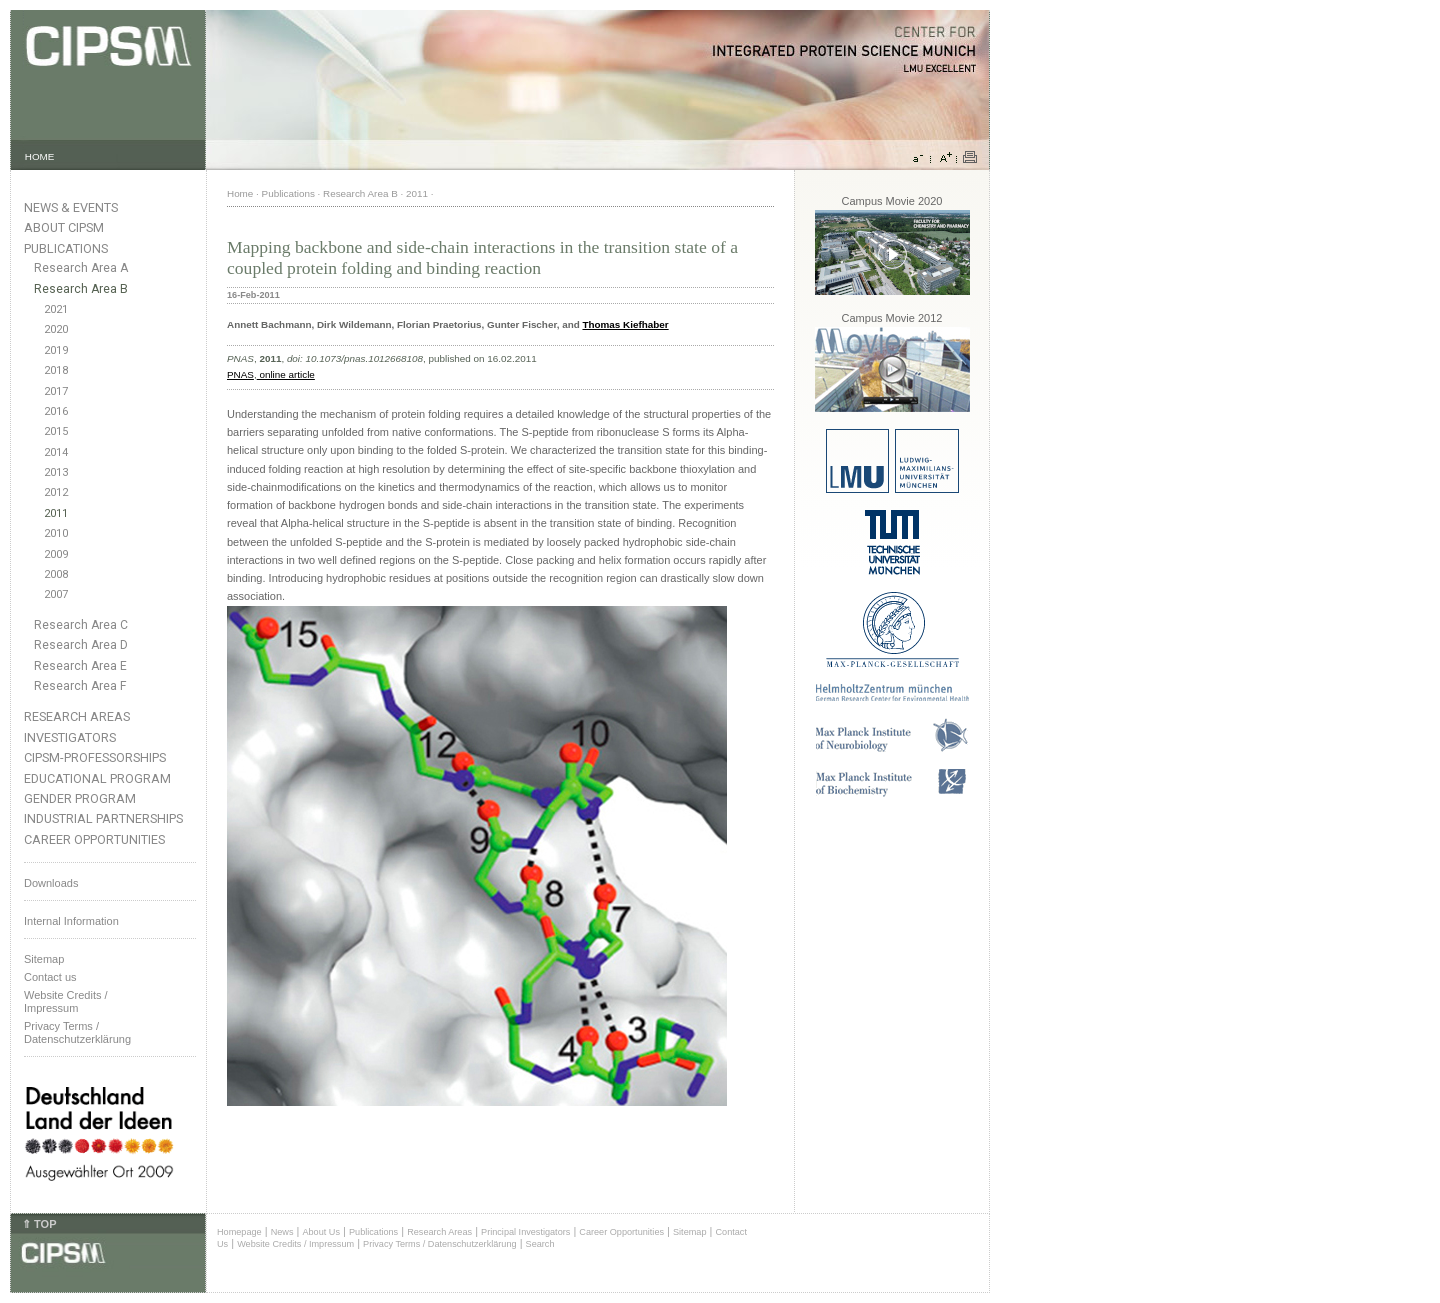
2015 (56, 431)
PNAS (240, 374)
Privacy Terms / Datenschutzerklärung (77, 1032)
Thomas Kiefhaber (625, 324)
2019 (56, 350)
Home (240, 193)
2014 (56, 452)
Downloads (51, 883)
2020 (56, 329)
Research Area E (80, 666)
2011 (56, 513)
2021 (56, 309)
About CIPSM (64, 227)
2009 (56, 554)
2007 (56, 594)
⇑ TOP (39, 1224)
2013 (56, 472)
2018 (56, 370)
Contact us (50, 977)
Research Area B (81, 289)
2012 (56, 492)
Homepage (239, 1232)
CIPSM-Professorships (95, 757)
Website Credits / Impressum (295, 1244)
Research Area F (80, 686)
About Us (321, 1232)
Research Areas (77, 716)
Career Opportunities (94, 839)
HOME (40, 156)
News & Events (71, 207)
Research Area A (81, 268)
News (282, 1232)
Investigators (70, 737)
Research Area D (81, 645)
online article (286, 374)
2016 (56, 411)
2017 (56, 391)
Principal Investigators (525, 1232)
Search (540, 1244)
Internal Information (71, 921)
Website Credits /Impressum (66, 1001)
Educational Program (97, 778)
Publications (66, 248)
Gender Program (80, 798)
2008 (56, 574)
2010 (56, 533)
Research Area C (81, 625)
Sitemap (44, 959)
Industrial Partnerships (103, 818)
